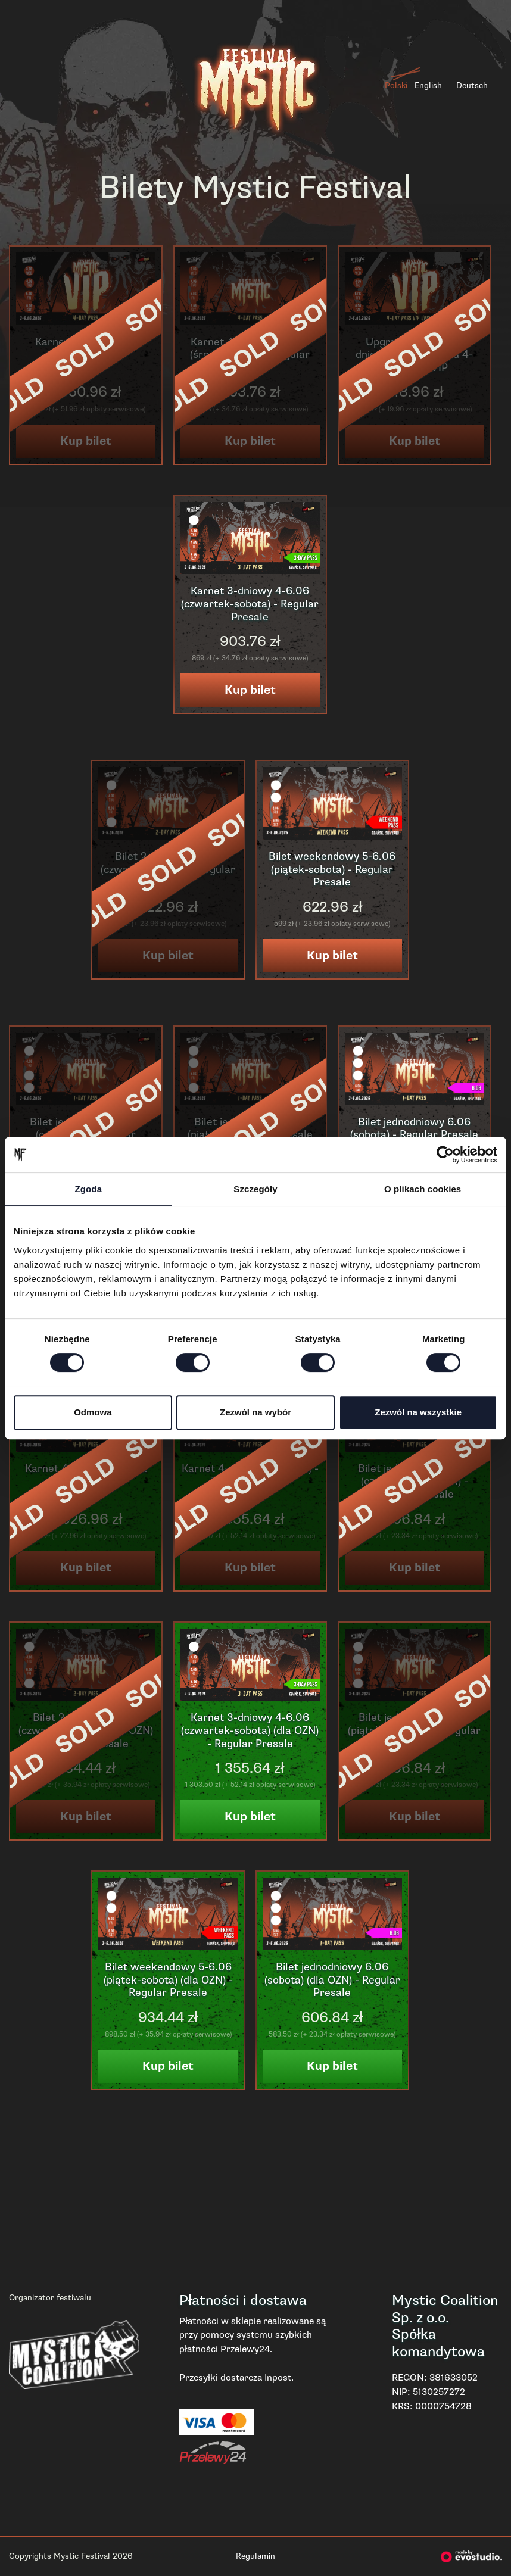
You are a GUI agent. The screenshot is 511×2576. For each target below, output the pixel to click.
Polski (396, 85)
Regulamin (255, 2556)
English (428, 85)
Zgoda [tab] (88, 1189)
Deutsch (472, 85)
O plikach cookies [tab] (422, 1189)
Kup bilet (250, 689)
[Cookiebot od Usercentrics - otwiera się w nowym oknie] (445, 1155)
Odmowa (92, 1412)
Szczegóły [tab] (255, 1189)
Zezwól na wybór (255, 1412)
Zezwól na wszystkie (418, 1412)
